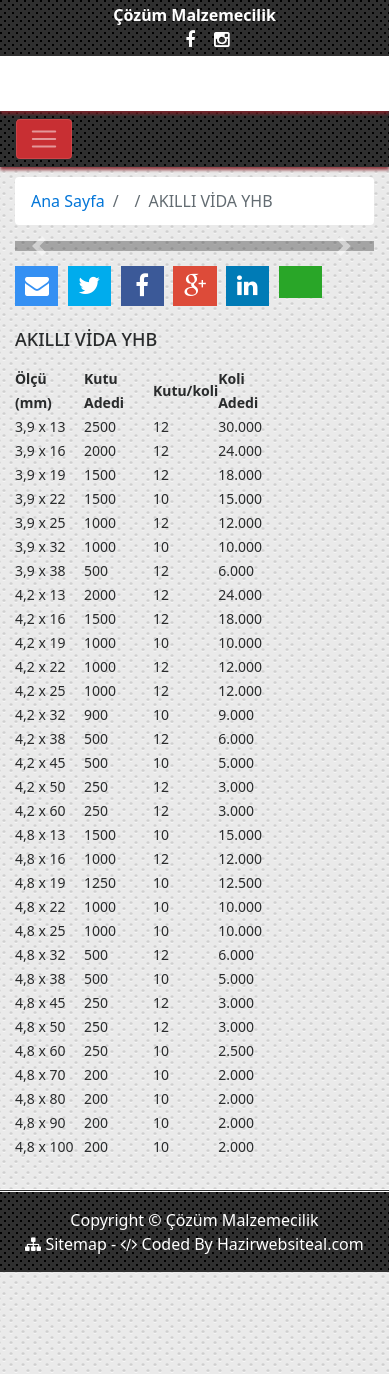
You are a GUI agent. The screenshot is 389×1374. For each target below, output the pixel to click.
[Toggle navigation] (44, 139)
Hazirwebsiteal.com (290, 1244)
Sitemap (66, 1244)
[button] (42, 246)
